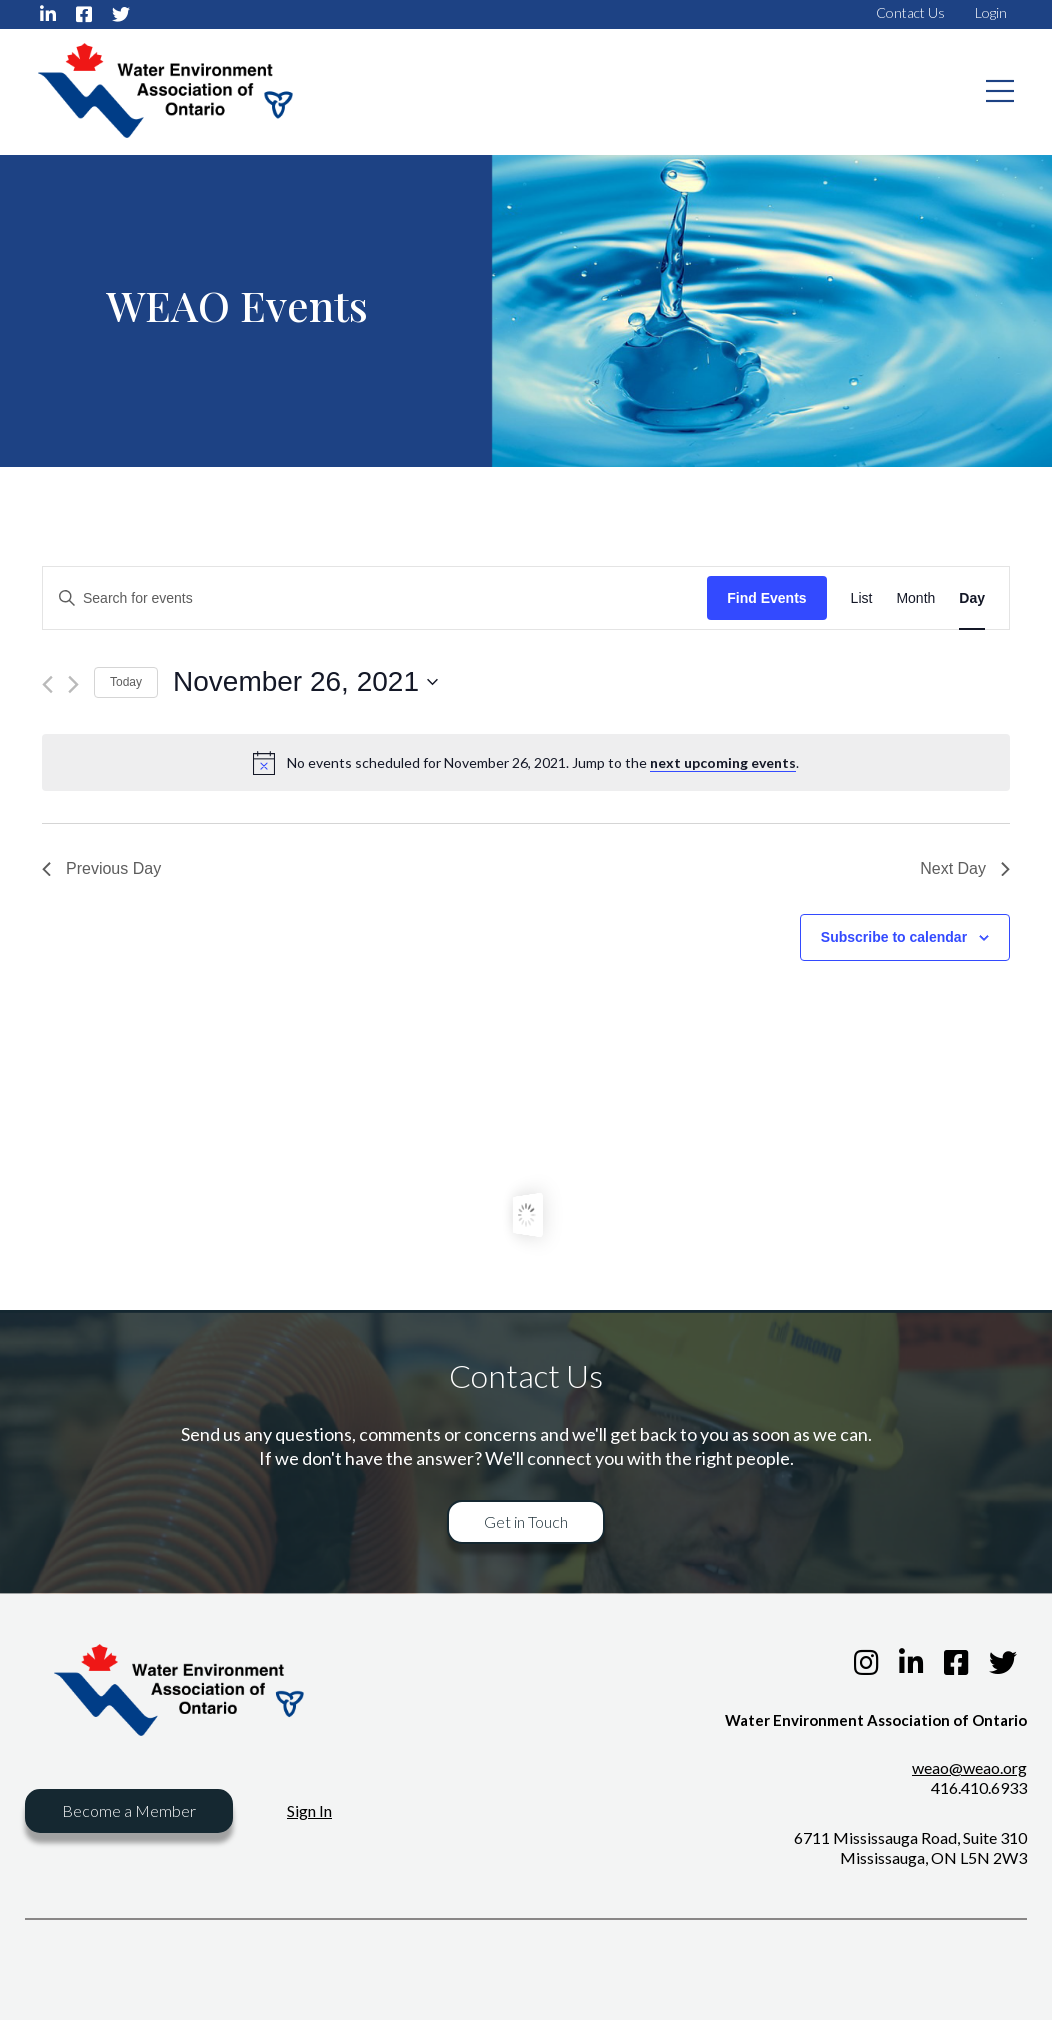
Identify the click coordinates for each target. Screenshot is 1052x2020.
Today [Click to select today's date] (126, 682)
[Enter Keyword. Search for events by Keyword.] (375, 598)
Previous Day (101, 868)
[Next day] (73, 684)
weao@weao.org (969, 1767)
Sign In (309, 1810)
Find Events (766, 598)
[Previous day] (47, 684)
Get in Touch (526, 1521)
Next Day (965, 868)
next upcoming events (723, 762)
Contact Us (910, 12)
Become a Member (129, 1810)
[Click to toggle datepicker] (305, 682)
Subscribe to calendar (894, 937)
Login (991, 12)
